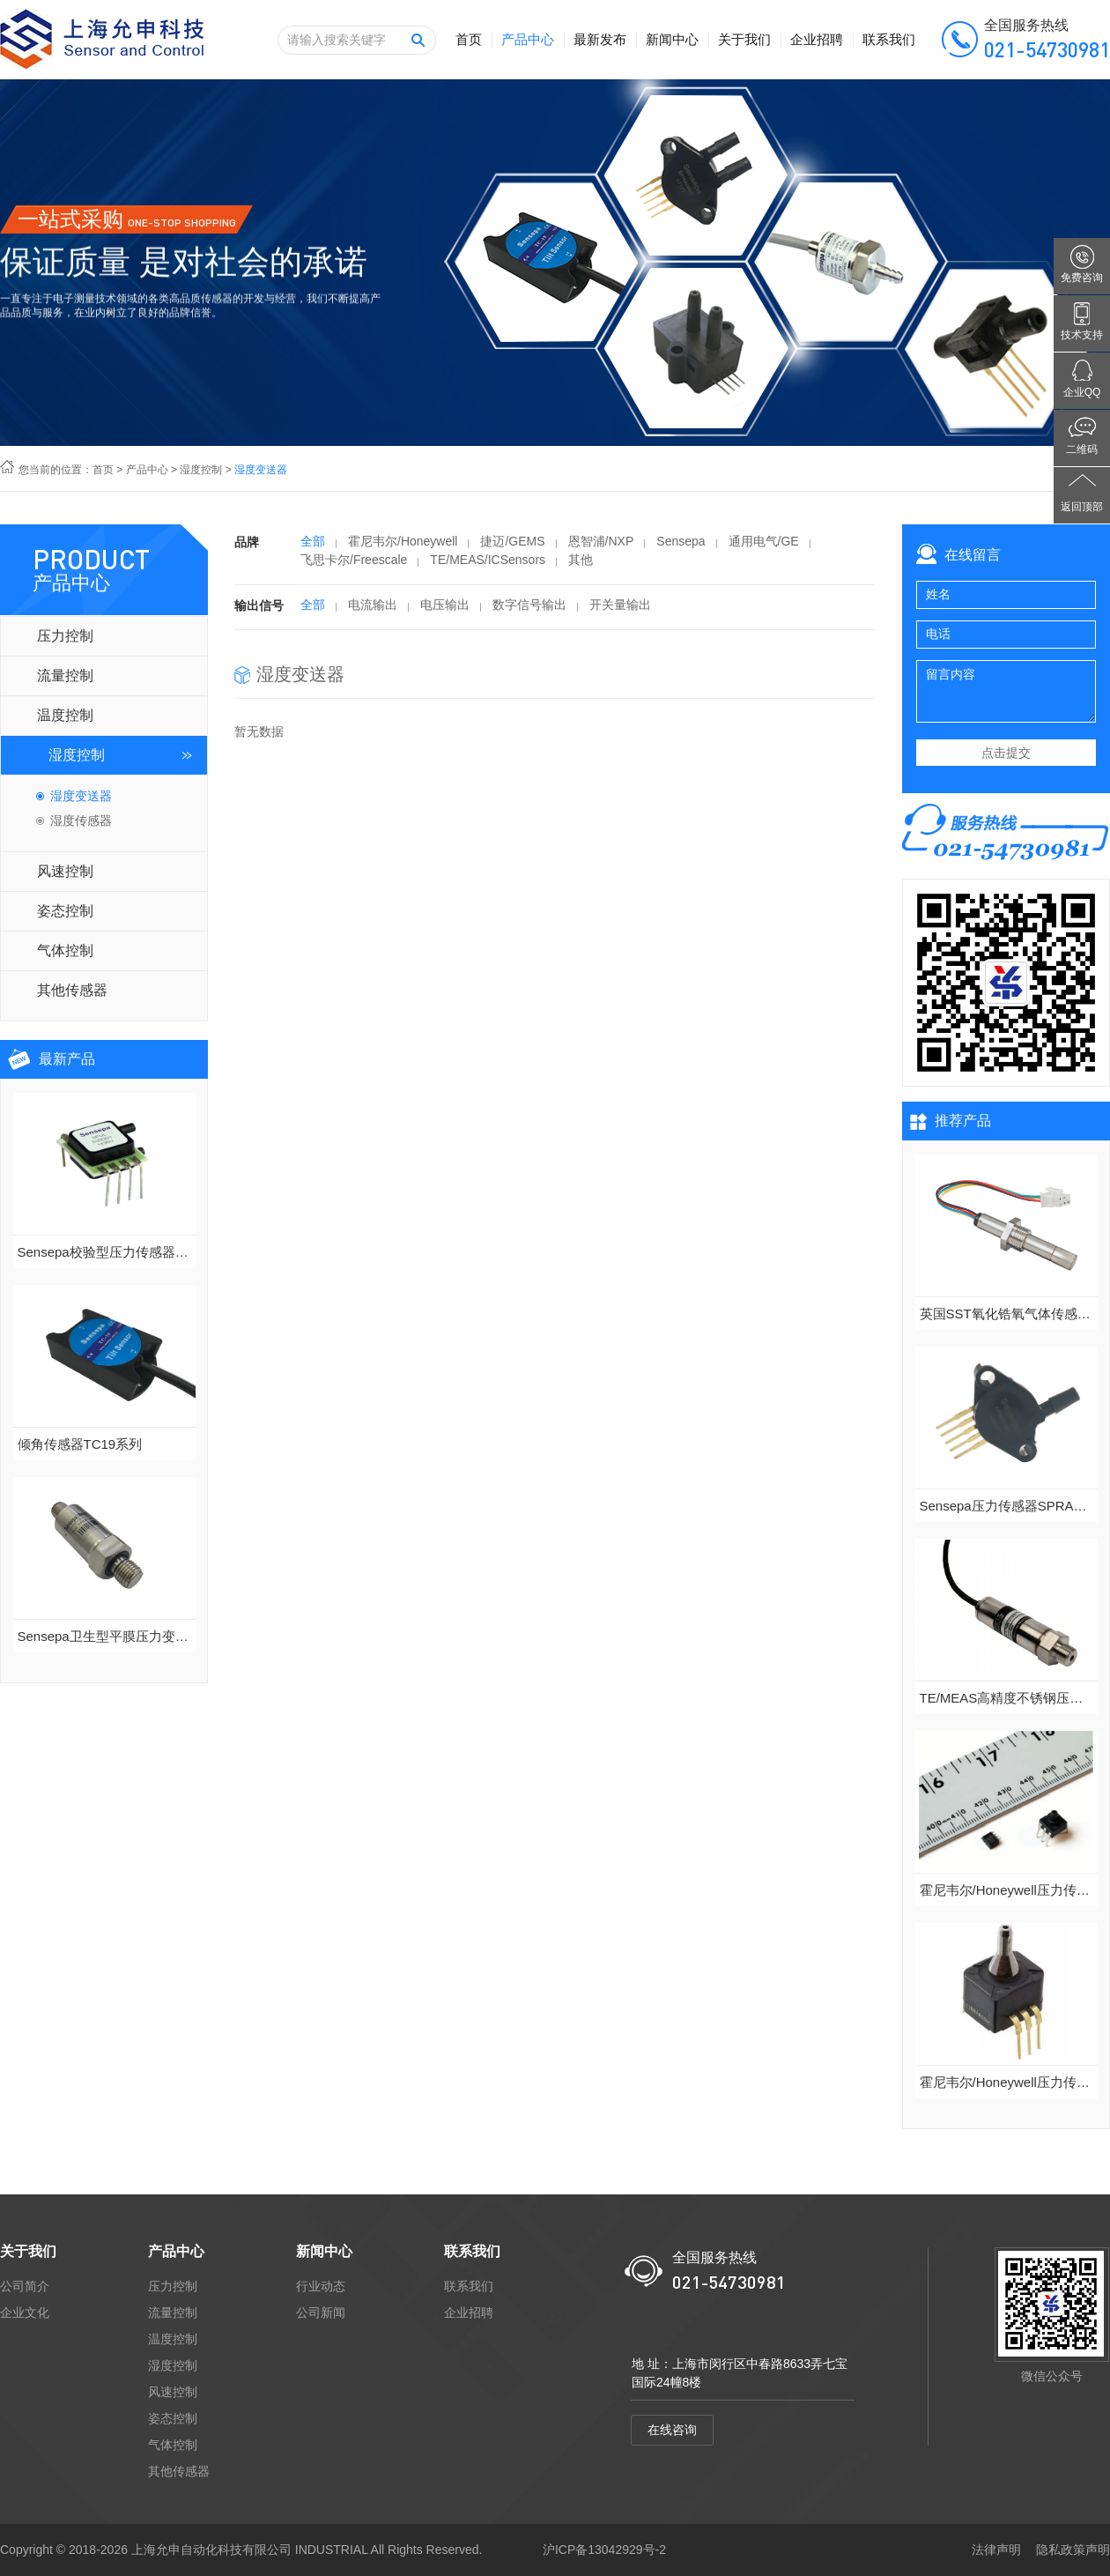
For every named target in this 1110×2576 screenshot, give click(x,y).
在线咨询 (672, 2430)
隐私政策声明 (1073, 2550)
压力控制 (65, 635)
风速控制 (65, 871)
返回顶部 (1082, 507)
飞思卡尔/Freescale (353, 566)
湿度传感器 (81, 820)
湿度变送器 (81, 796)
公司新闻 (320, 2312)
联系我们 (888, 39)
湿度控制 (201, 470)
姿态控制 (65, 910)
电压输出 (445, 611)
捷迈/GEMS (512, 547)
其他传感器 (72, 990)
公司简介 (24, 2286)
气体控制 (65, 950)
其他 (580, 566)
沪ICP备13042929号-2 (604, 2550)
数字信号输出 (529, 611)
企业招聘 (816, 39)
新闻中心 (672, 39)
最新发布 (600, 39)
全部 (312, 547)
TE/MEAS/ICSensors (487, 566)
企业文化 (24, 2312)
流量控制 (65, 675)
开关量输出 (620, 611)
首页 (468, 39)
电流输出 (372, 611)
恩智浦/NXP (601, 547)
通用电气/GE (764, 547)
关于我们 (744, 39)
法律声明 (996, 2550)
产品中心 (527, 39)
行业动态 (320, 2286)
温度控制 (65, 715)
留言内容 (1006, 691)
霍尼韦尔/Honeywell (402, 547)
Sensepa (680, 547)
